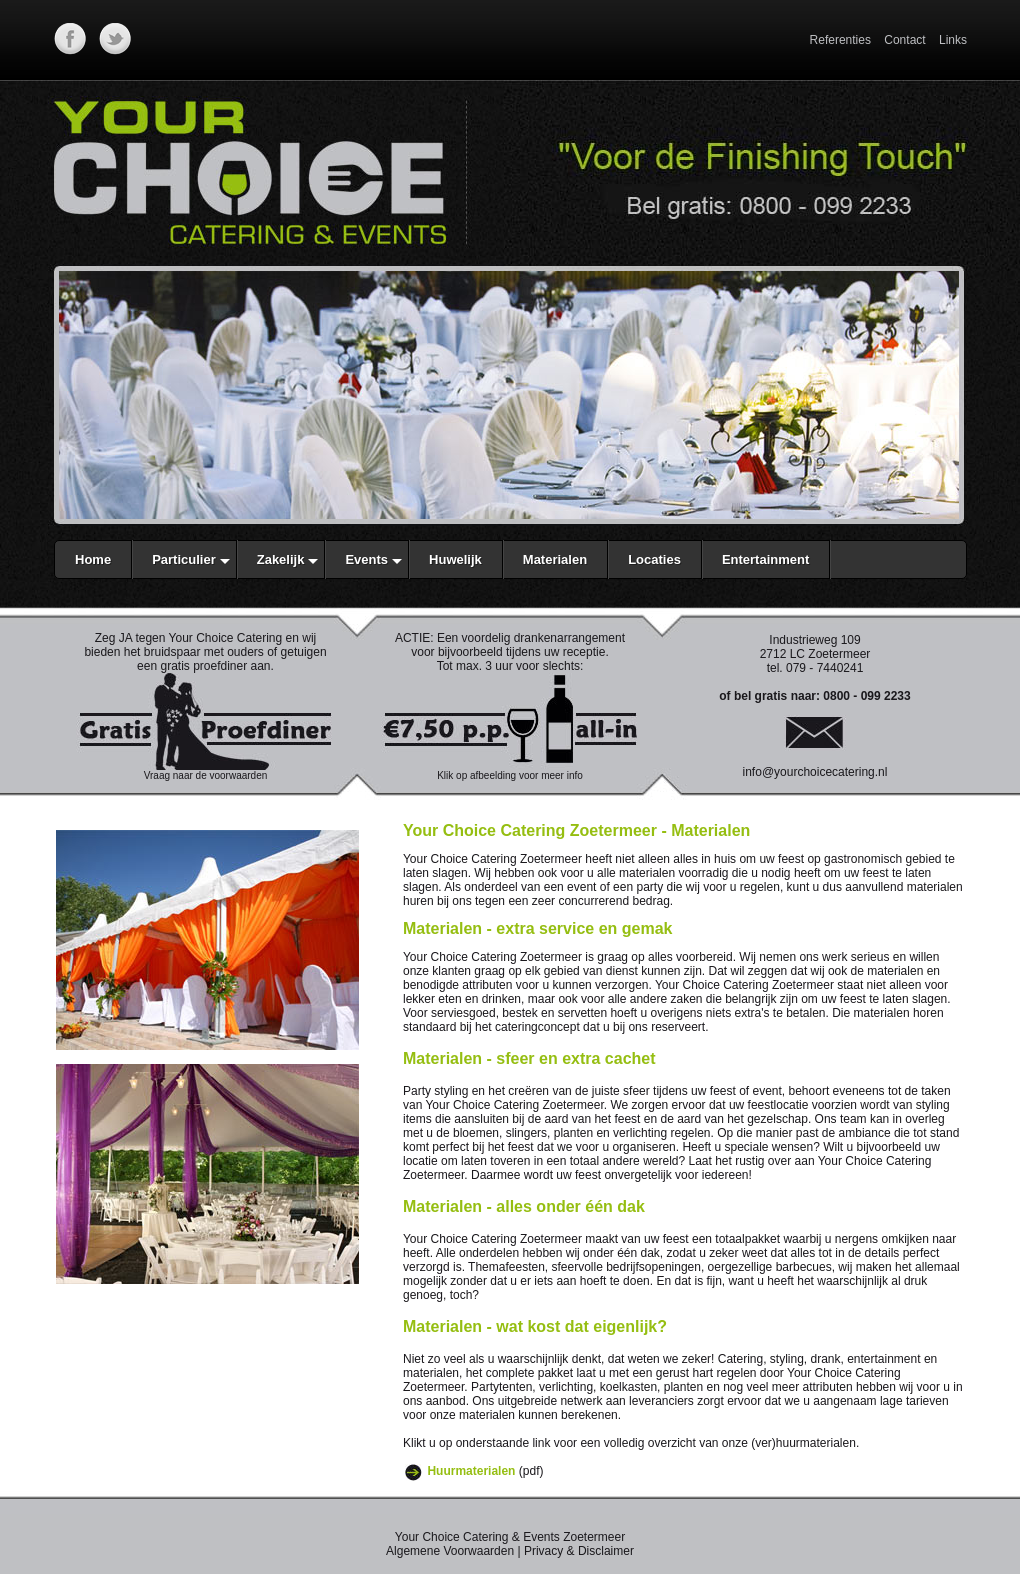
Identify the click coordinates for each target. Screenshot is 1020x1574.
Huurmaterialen (471, 1471)
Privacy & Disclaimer (579, 1551)
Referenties (840, 40)
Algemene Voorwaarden (450, 1551)
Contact (904, 40)
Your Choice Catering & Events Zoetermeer (510, 1537)
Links (953, 40)
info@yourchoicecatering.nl (815, 772)
